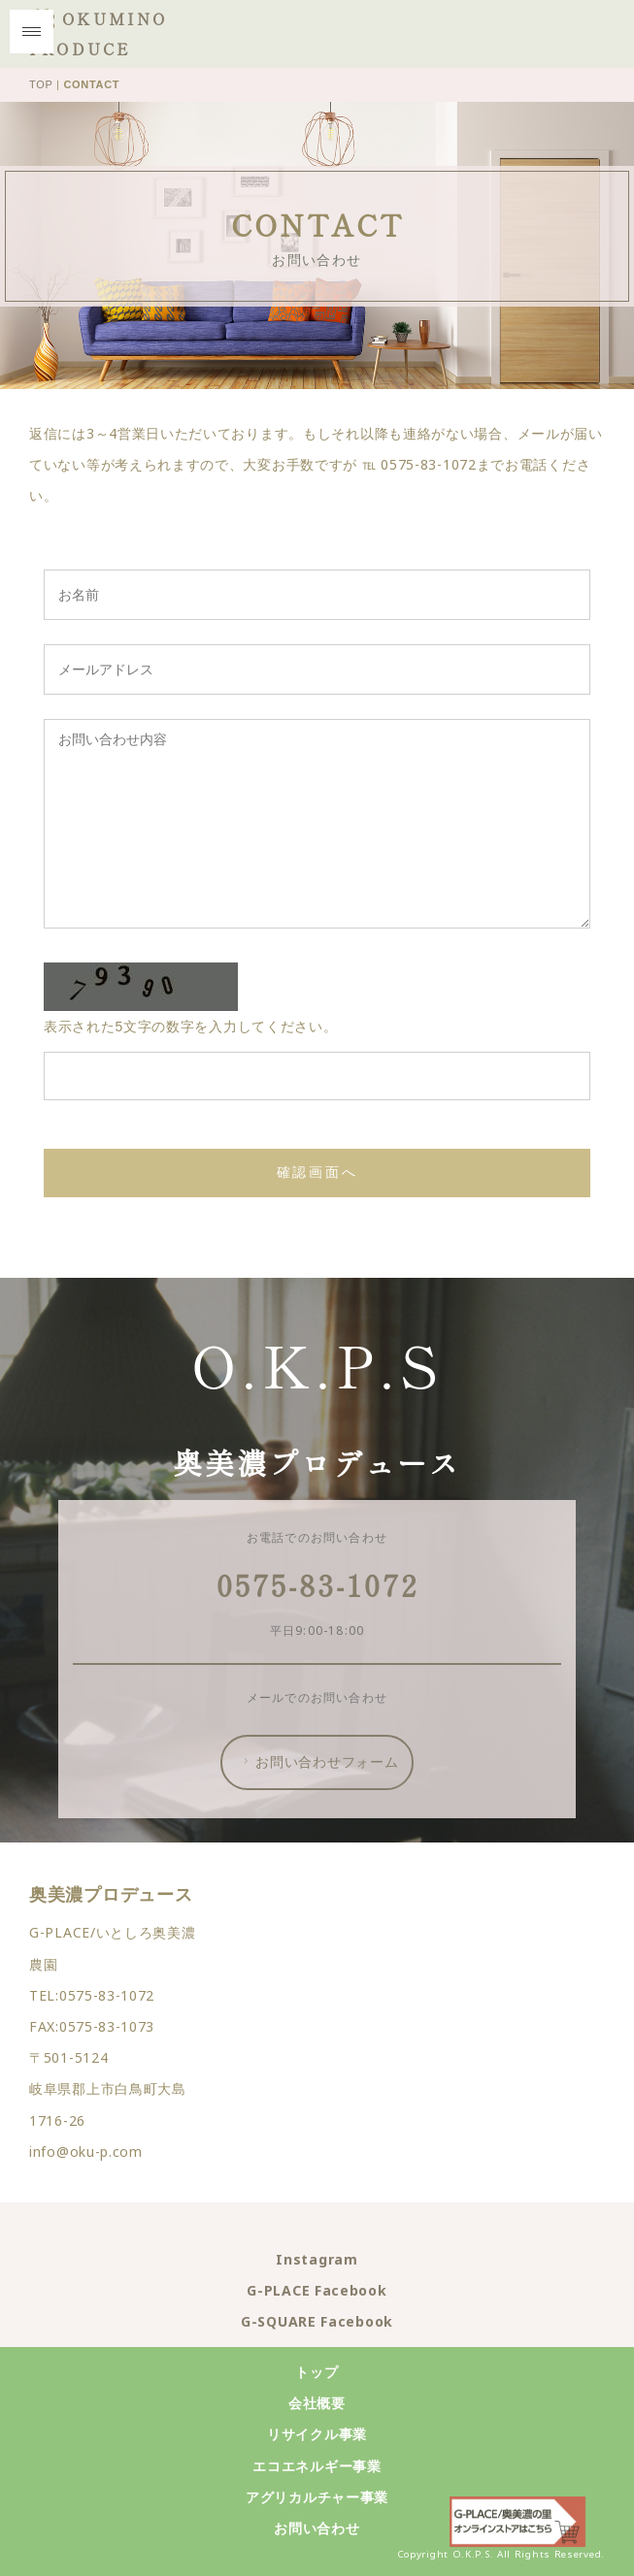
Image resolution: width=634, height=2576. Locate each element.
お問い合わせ (316, 2528)
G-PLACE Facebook (316, 2290)
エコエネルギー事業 (316, 2466)
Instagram (316, 2259)
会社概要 (317, 2403)
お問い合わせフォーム (319, 1762)
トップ (316, 2372)
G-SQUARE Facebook (317, 2321)
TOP (40, 84)
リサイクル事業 (317, 2434)
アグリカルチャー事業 (317, 2497)
